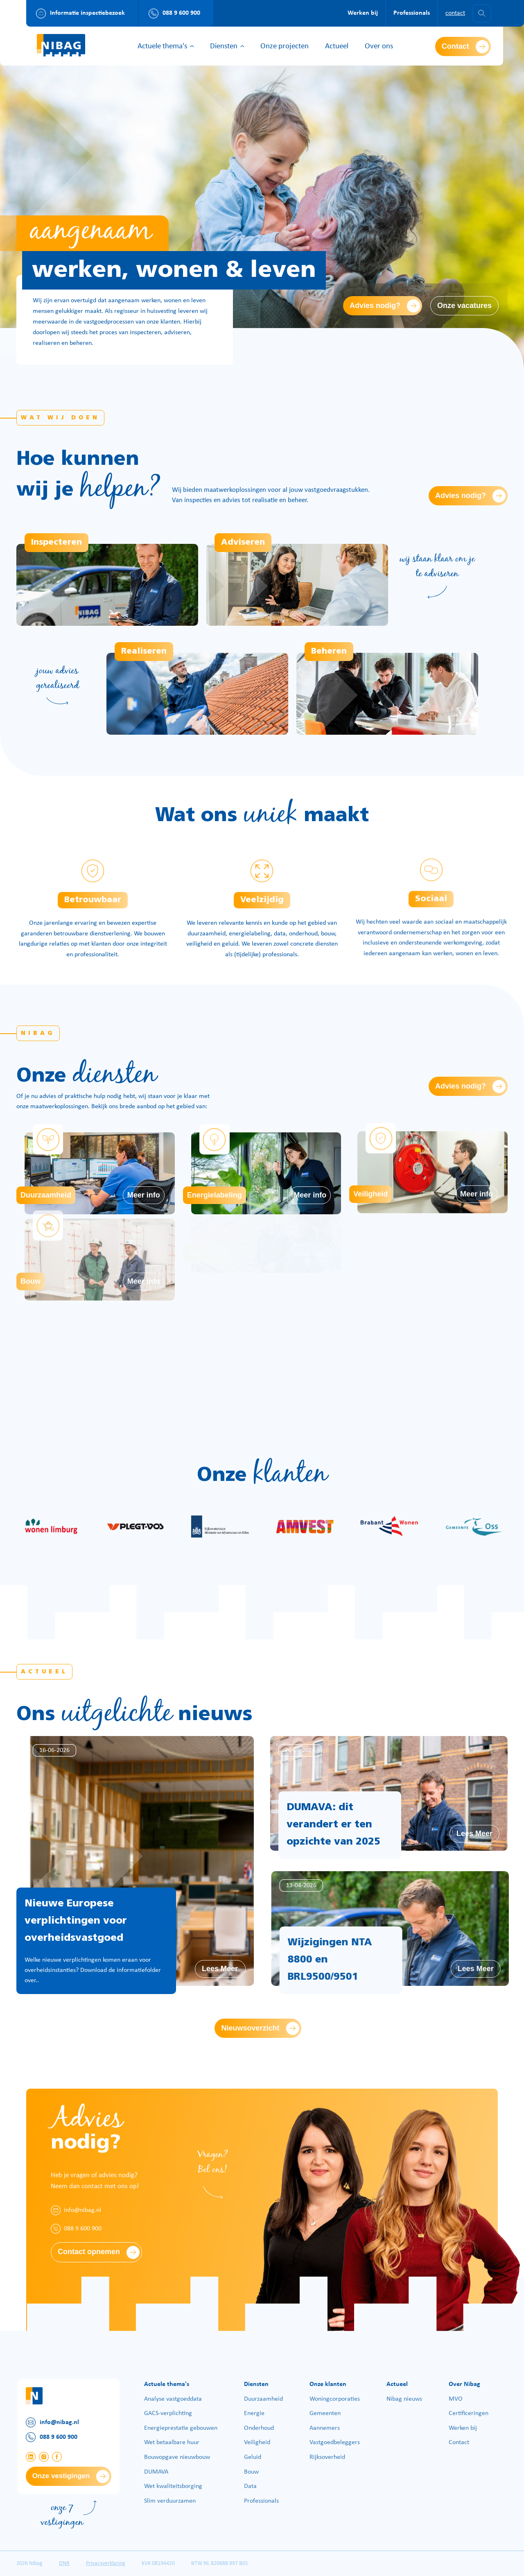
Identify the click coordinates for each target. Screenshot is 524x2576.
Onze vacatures (464, 305)
